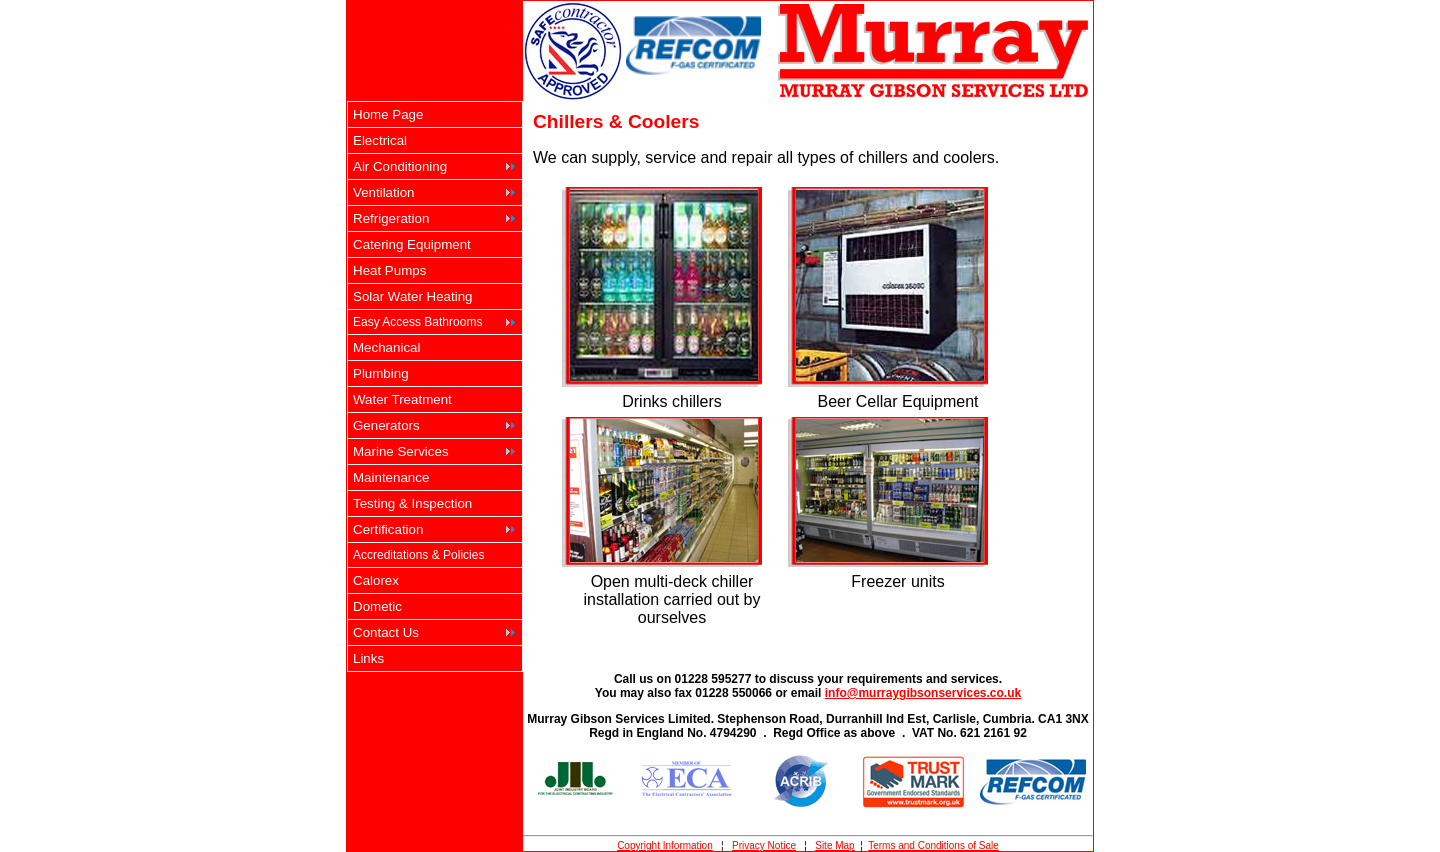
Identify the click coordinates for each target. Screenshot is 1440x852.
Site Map (834, 845)
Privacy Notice (764, 845)
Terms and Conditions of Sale (933, 845)
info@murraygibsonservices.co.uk (923, 693)
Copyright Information (665, 845)
